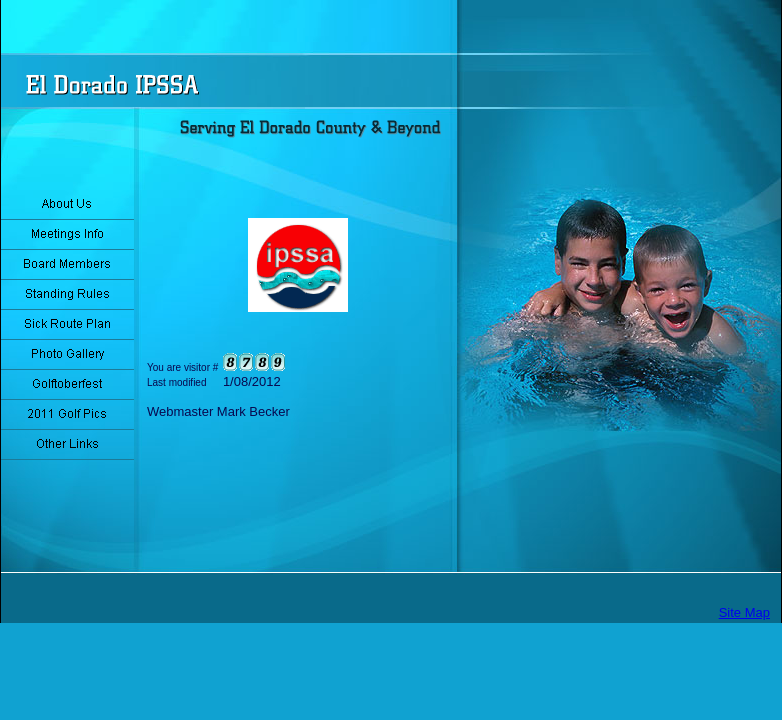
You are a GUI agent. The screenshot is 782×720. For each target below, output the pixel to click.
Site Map (744, 612)
